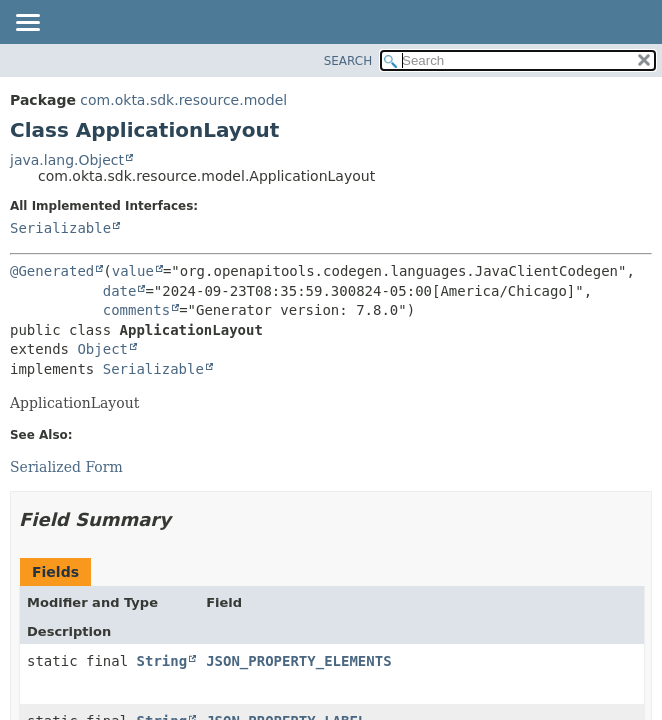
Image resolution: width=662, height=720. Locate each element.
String (162, 661)
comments (136, 310)
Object (102, 349)
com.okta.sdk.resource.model (183, 100)
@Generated (52, 271)
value (133, 271)
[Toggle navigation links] (27, 24)
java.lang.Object (67, 160)
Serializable (60, 228)
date (120, 291)
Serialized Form (66, 467)
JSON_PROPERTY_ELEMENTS (298, 661)
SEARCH (348, 61)
